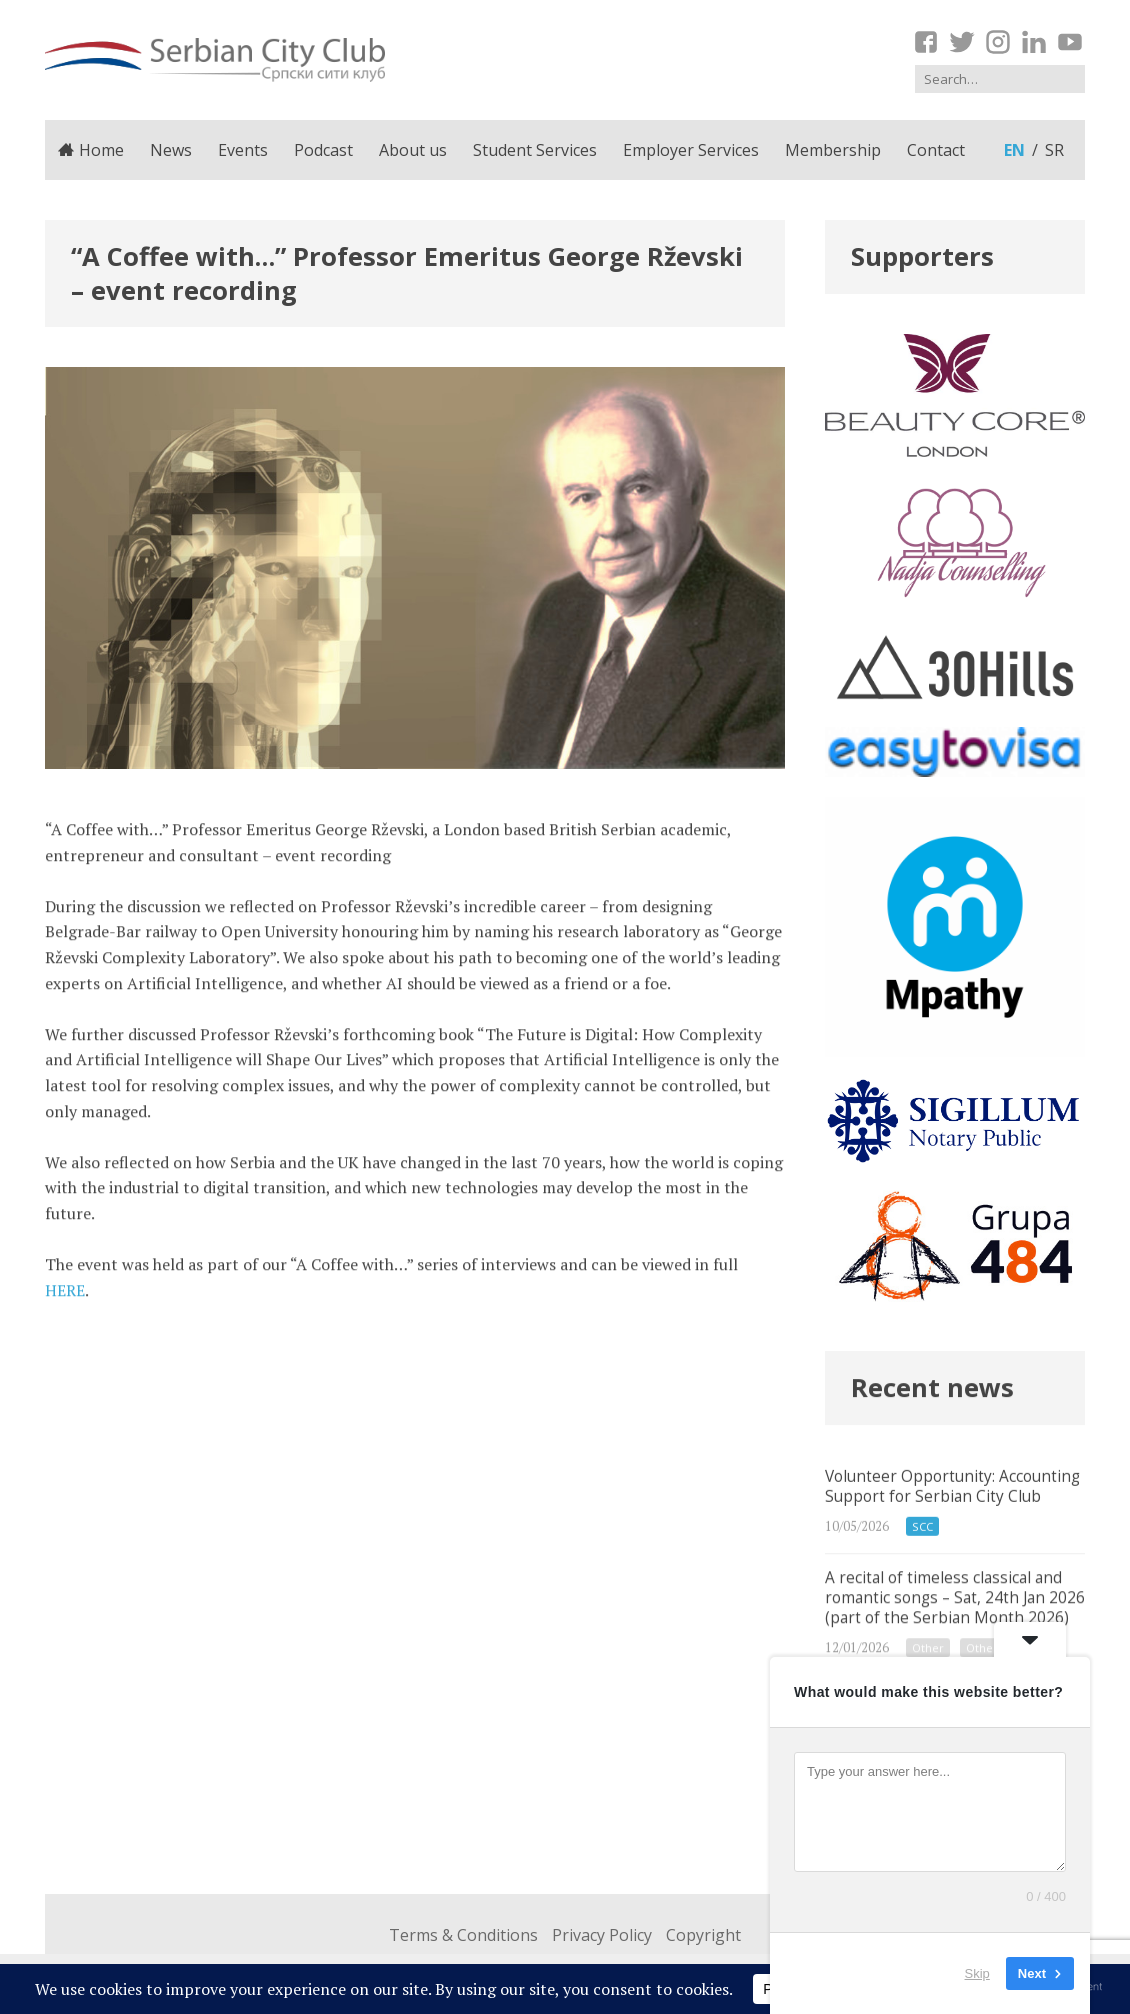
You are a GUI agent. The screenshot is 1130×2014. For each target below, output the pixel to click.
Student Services (535, 150)
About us (413, 150)
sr (1054, 150)
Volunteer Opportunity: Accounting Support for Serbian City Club (955, 1536)
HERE (65, 1301)
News (171, 150)
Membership (833, 150)
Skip (977, 1973)
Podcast (323, 150)
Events (243, 150)
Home (91, 150)
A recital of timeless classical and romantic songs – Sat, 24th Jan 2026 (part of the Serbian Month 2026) (955, 1652)
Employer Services (691, 150)
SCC (922, 1561)
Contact (936, 150)
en (1014, 150)
